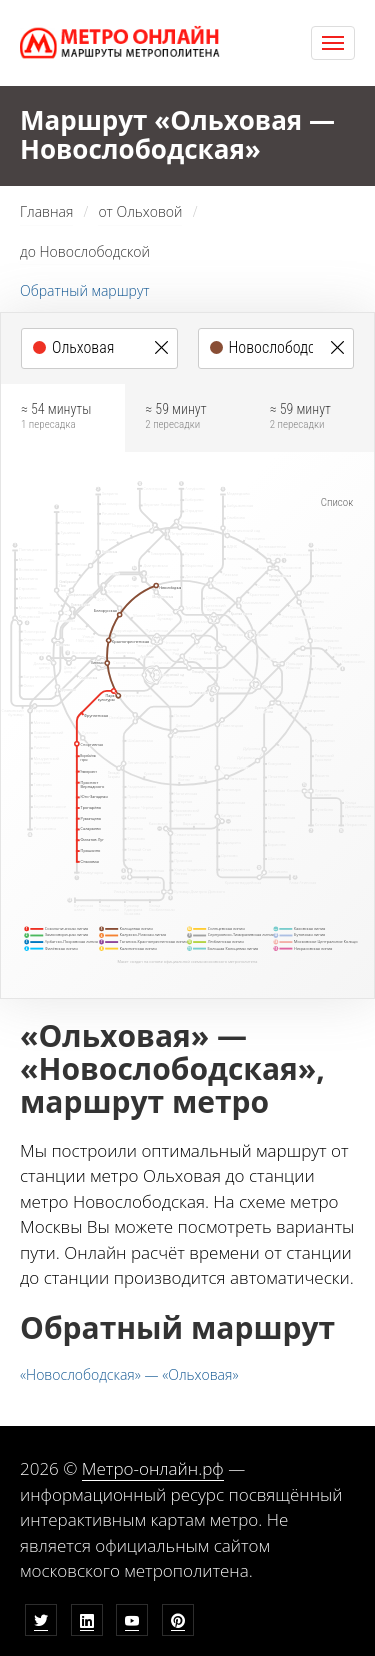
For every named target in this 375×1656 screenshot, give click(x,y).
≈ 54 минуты (63, 416)
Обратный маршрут (85, 290)
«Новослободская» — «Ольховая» (129, 1374)
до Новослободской (85, 251)
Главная (46, 211)
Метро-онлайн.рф (153, 1468)
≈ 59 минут (187, 416)
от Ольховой (140, 211)
